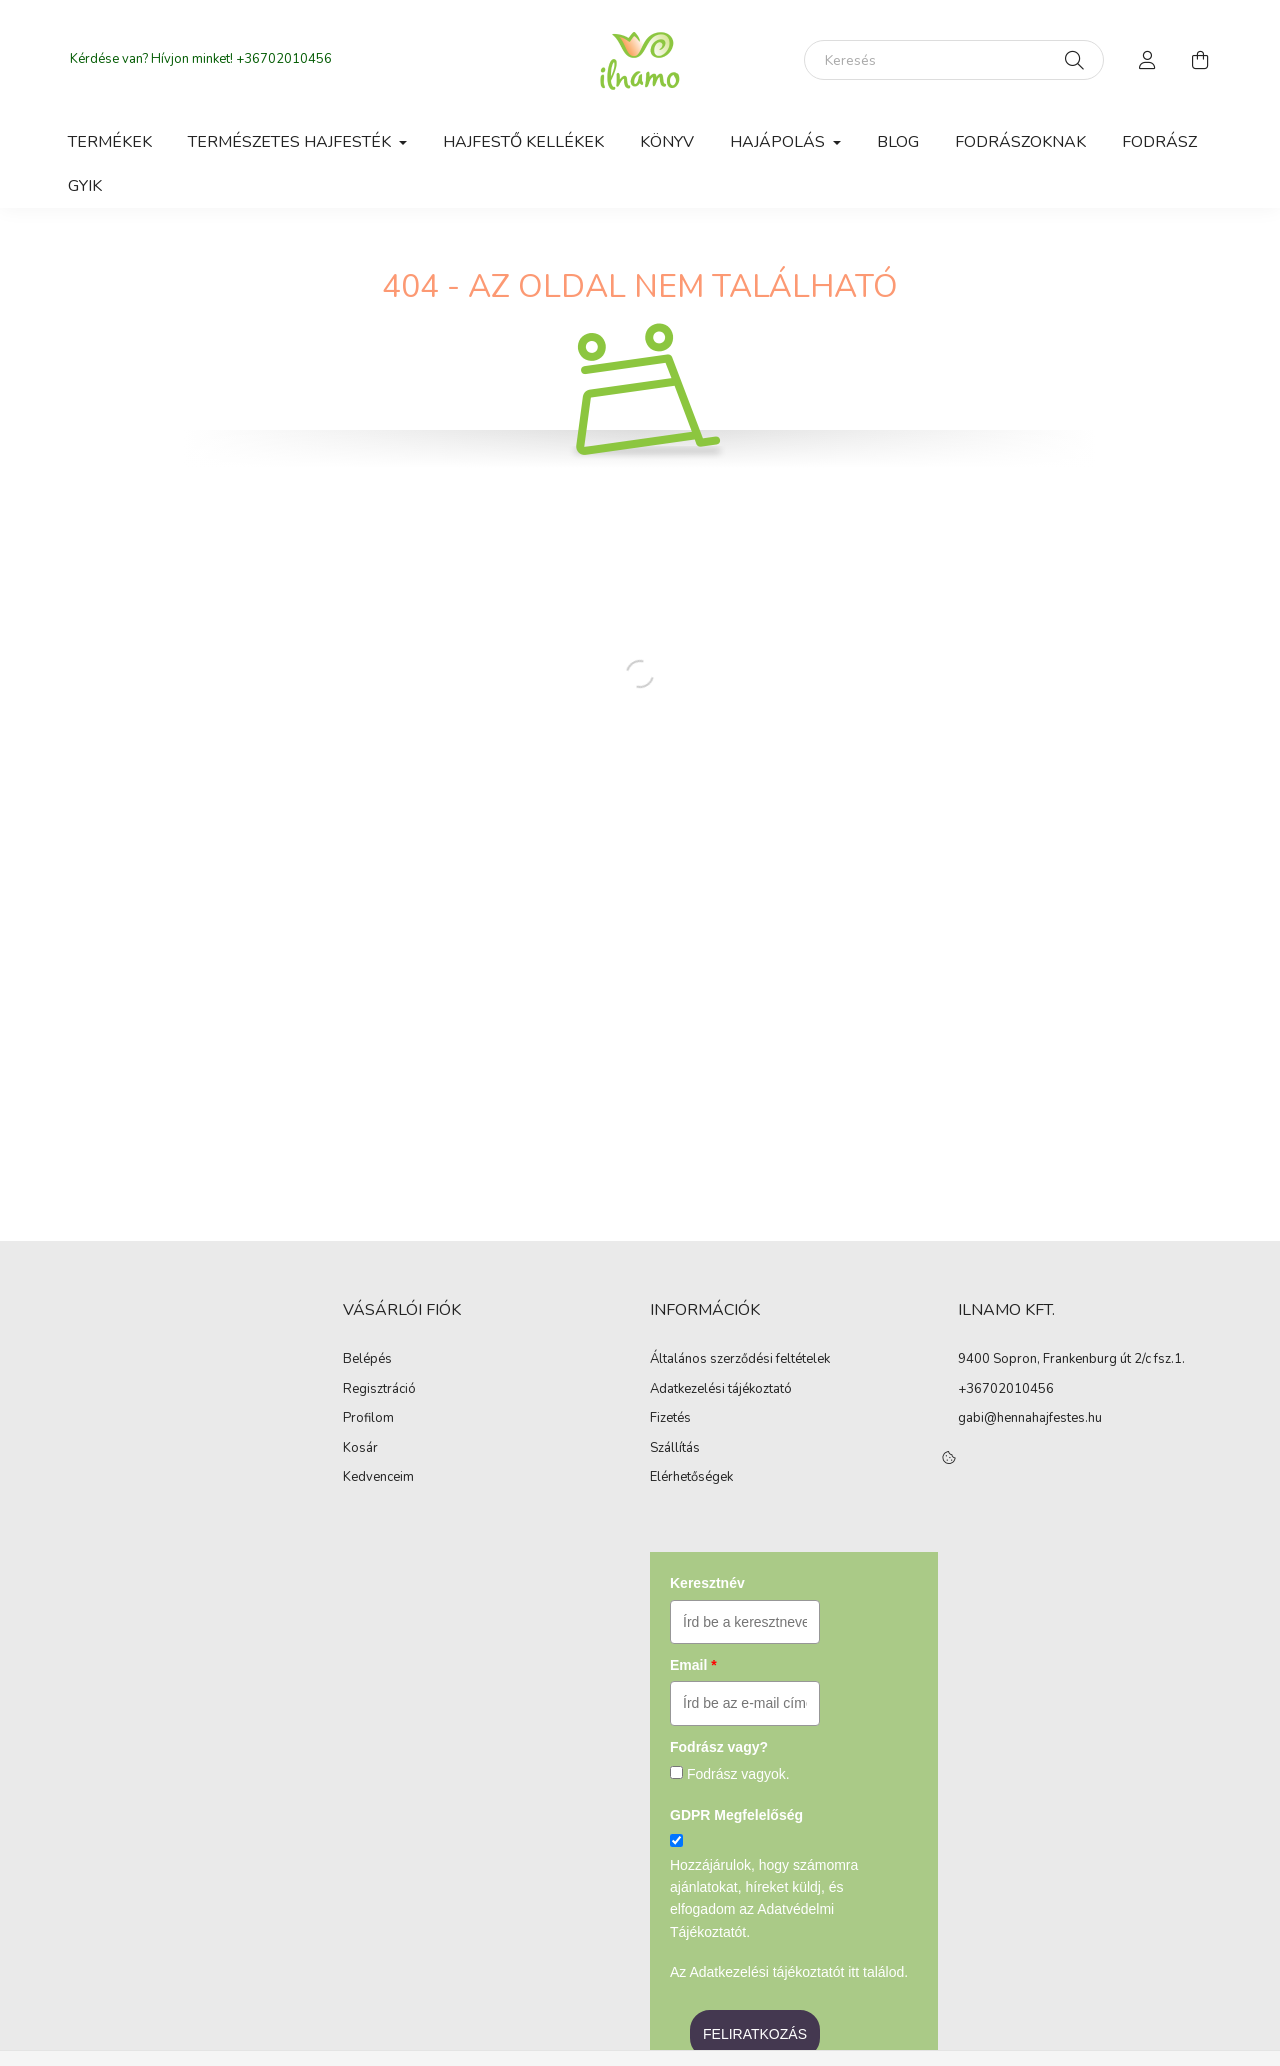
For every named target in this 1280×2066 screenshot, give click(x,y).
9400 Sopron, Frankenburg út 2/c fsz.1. (1071, 1359)
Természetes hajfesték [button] (291, 142)
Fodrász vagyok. (738, 1774)
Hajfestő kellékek (523, 142)
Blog (898, 142)
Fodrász (1159, 142)
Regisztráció (379, 1390)
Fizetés (670, 1419)
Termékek (110, 142)
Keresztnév (707, 1583)
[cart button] (1200, 60)
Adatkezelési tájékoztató (721, 1390)
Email (693, 1665)
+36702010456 (284, 59)
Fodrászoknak (1020, 142)
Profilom (368, 1419)
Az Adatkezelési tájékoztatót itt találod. (789, 1972)
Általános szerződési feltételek (740, 1360)
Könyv (667, 142)
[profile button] (1148, 60)
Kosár (360, 1449)
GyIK (85, 186)
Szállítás (675, 1449)
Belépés (367, 1360)
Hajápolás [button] (779, 142)
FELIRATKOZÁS (755, 2034)
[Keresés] (954, 60)
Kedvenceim (378, 1478)
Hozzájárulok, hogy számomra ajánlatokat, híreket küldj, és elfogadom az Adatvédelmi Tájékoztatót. (764, 1898)
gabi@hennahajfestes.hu (1030, 1418)
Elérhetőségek (691, 1478)
